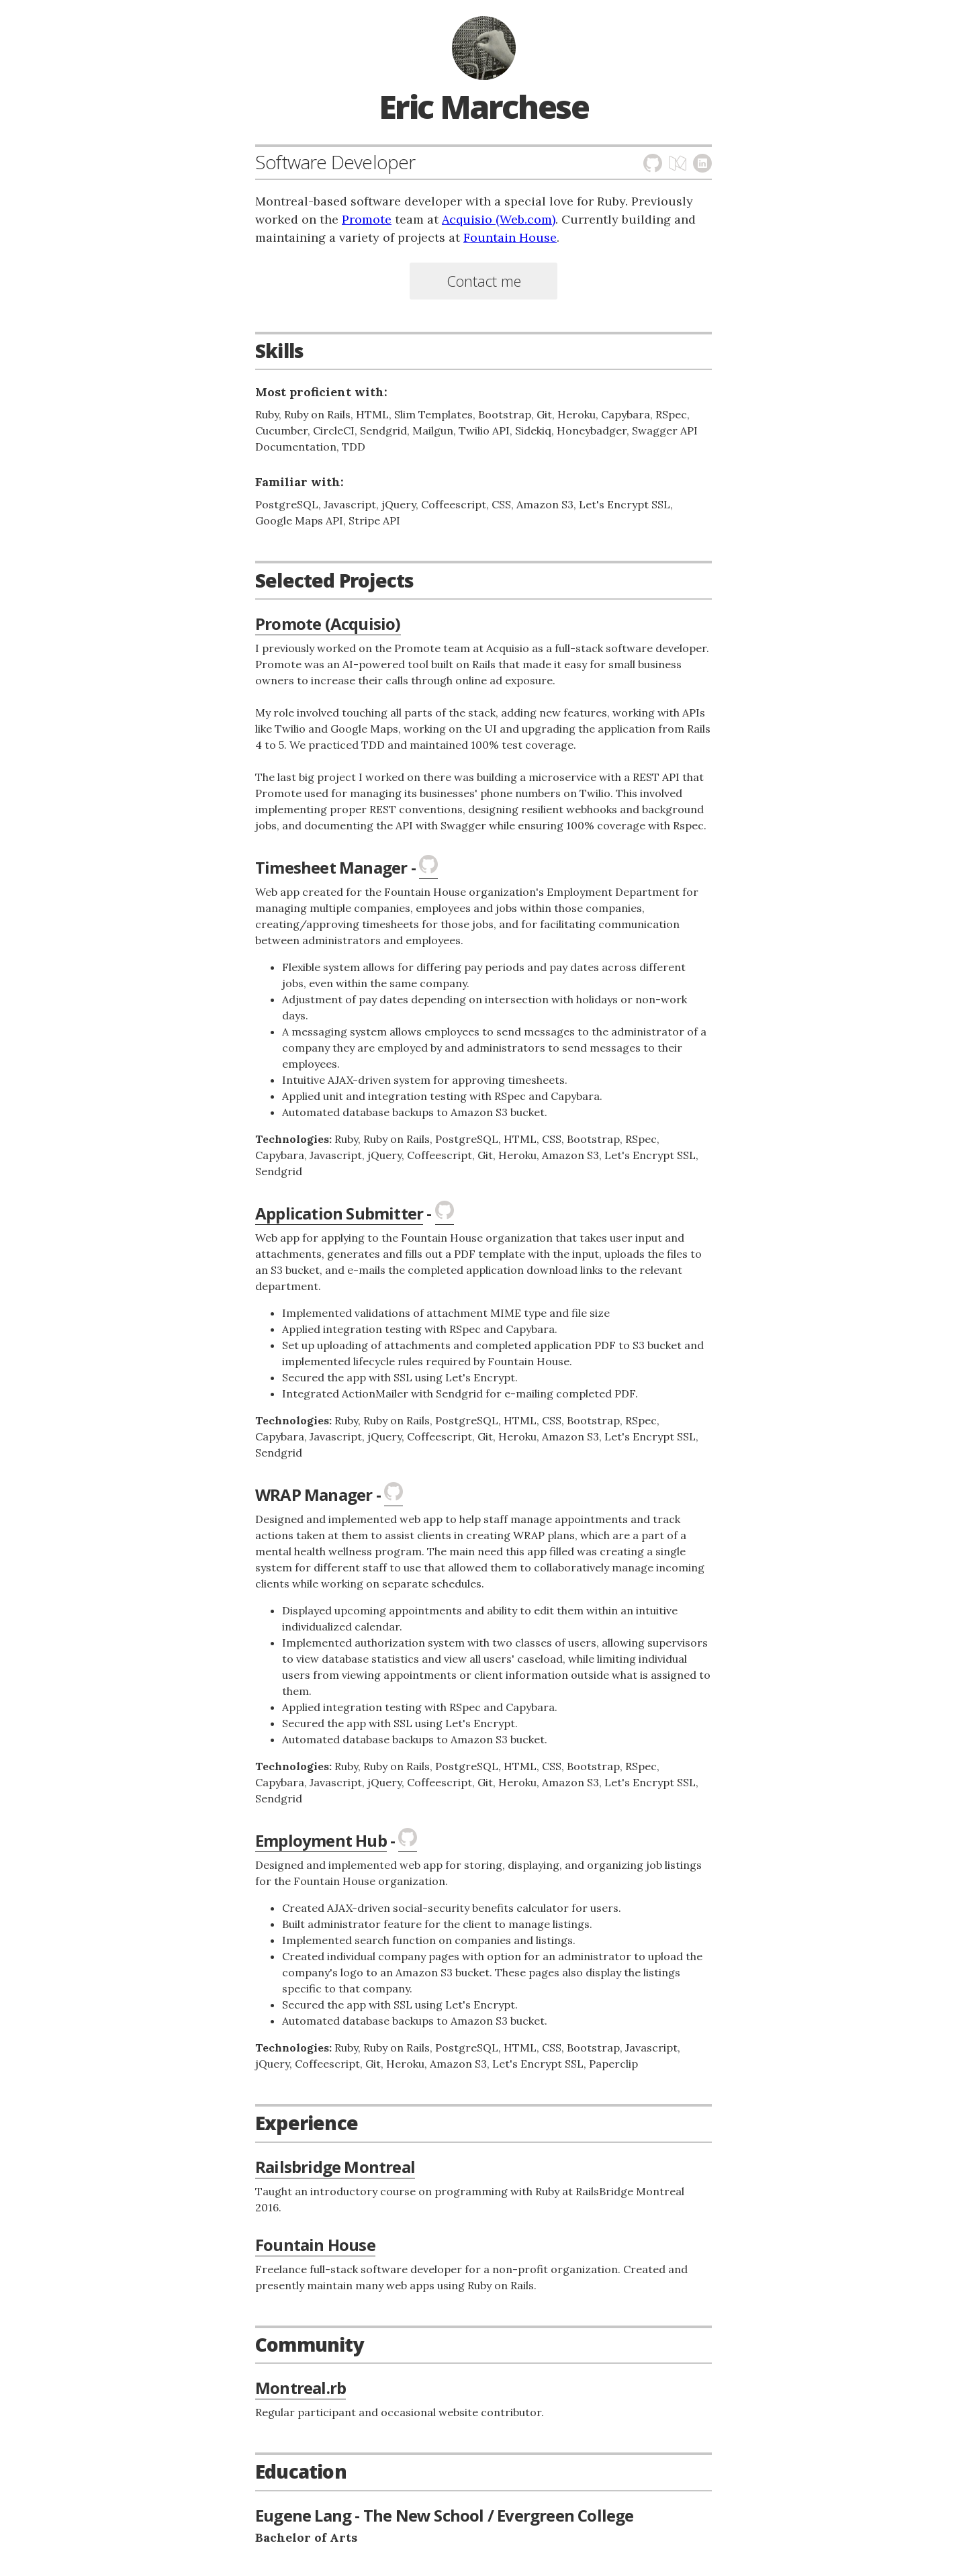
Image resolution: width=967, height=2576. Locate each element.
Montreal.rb (300, 2388)
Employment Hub (321, 1840)
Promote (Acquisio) (328, 623)
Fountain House (510, 237)
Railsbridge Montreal (335, 2167)
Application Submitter (339, 1213)
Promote (367, 219)
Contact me (484, 281)
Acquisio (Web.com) (498, 219)
